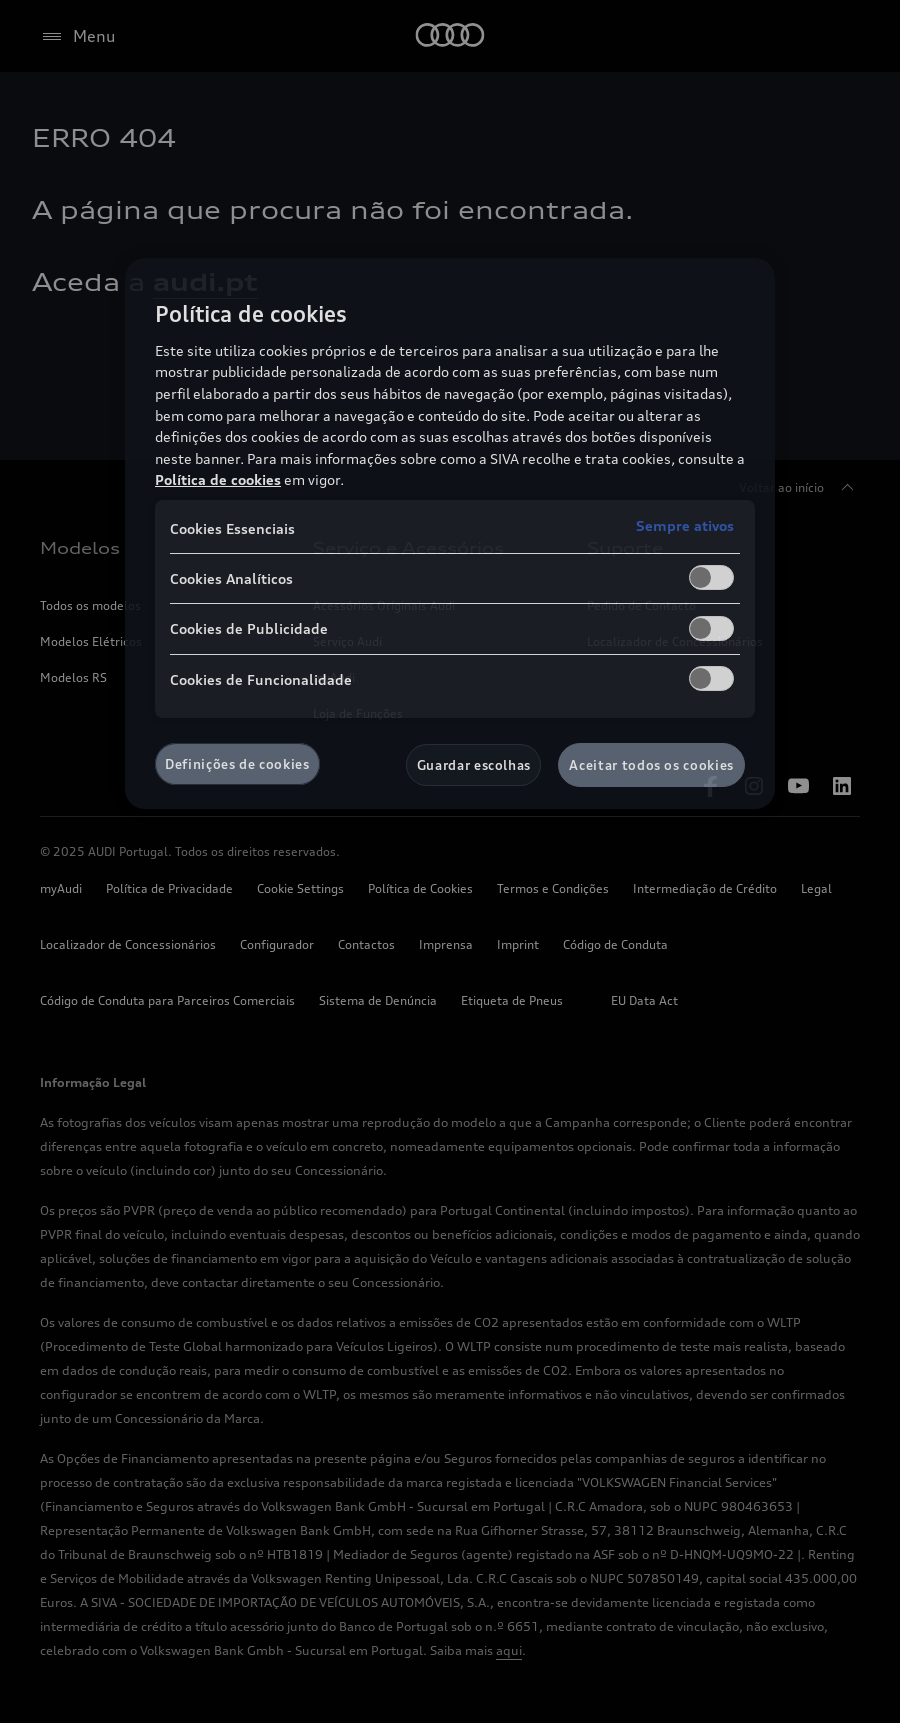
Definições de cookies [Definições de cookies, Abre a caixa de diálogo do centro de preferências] (237, 764)
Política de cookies (218, 479)
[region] (450, 533)
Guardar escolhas (474, 765)
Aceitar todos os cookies (651, 765)
